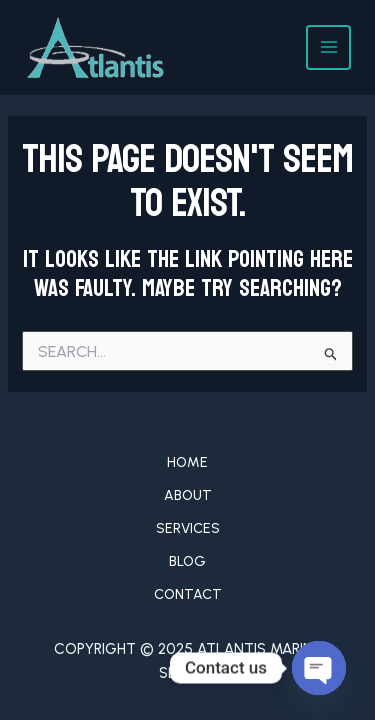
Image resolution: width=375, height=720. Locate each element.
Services (188, 528)
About (188, 495)
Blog (187, 561)
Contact (188, 594)
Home (187, 462)
